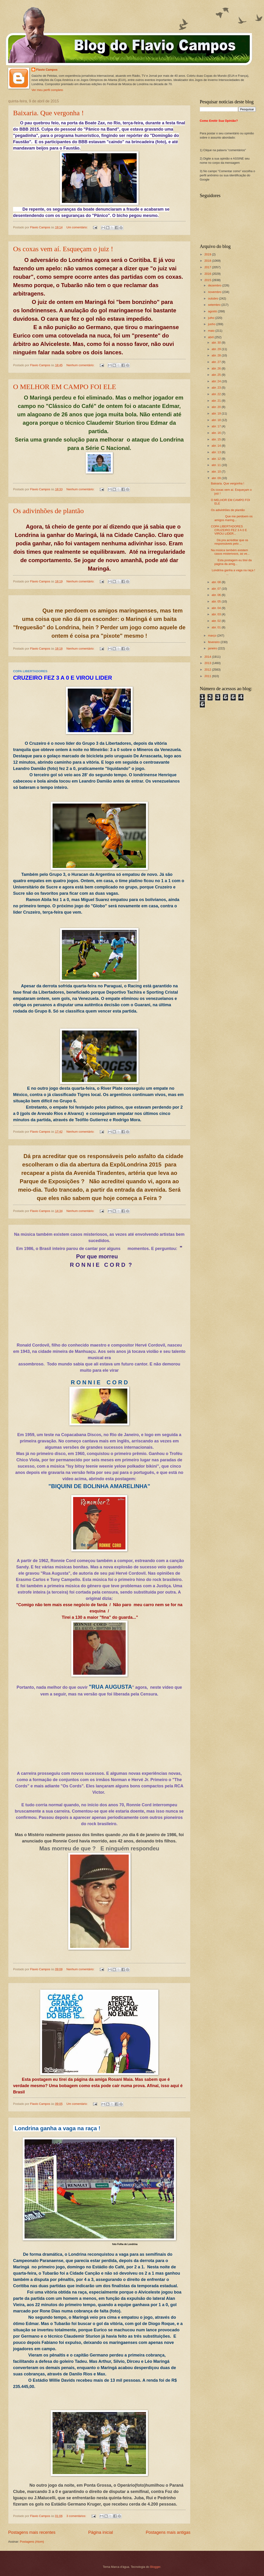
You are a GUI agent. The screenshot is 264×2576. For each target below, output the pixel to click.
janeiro (213, 648)
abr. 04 (217, 608)
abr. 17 (217, 426)
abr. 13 (217, 452)
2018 (208, 260)
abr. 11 (217, 465)
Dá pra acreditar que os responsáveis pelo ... (229, 541)
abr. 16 (217, 433)
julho (211, 318)
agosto (213, 311)
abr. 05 (217, 601)
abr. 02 (217, 621)
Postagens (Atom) (32, 2541)
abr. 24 (217, 381)
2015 (208, 280)
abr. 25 (217, 374)
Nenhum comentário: (80, 365)
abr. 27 (217, 362)
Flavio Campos (47, 69)
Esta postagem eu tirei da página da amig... (231, 561)
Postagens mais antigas (168, 2532)
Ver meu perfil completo (47, 90)
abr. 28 (217, 355)
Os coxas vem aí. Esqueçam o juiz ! (63, 249)
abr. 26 (217, 368)
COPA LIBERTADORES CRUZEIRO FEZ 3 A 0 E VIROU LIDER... (229, 530)
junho (212, 324)
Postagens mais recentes (31, 2532)
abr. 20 (217, 407)
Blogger (155, 2567)
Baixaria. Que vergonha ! (48, 113)
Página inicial (100, 2532)
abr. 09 (217, 478)
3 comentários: (76, 2516)
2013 (208, 663)
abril (211, 337)
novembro (215, 292)
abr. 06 (217, 595)
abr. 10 (217, 471)
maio (211, 330)
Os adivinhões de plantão (48, 511)
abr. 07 (217, 588)
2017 (208, 267)
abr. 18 (217, 420)
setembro (214, 304)
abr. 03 (217, 614)
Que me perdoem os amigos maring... (232, 518)
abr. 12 (217, 458)
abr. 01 (217, 627)
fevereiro (214, 642)
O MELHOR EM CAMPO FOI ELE (64, 386)
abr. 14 (217, 445)
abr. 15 (217, 439)
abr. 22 (217, 394)
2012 (208, 669)
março (212, 635)
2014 (208, 656)
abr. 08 (217, 582)
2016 (208, 273)
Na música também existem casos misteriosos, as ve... (230, 551)
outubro (213, 298)
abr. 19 (217, 413)
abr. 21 (217, 400)
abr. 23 (217, 387)
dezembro (215, 285)
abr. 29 (217, 349)
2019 (208, 254)
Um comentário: (77, 227)
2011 (208, 676)
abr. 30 (217, 342)
